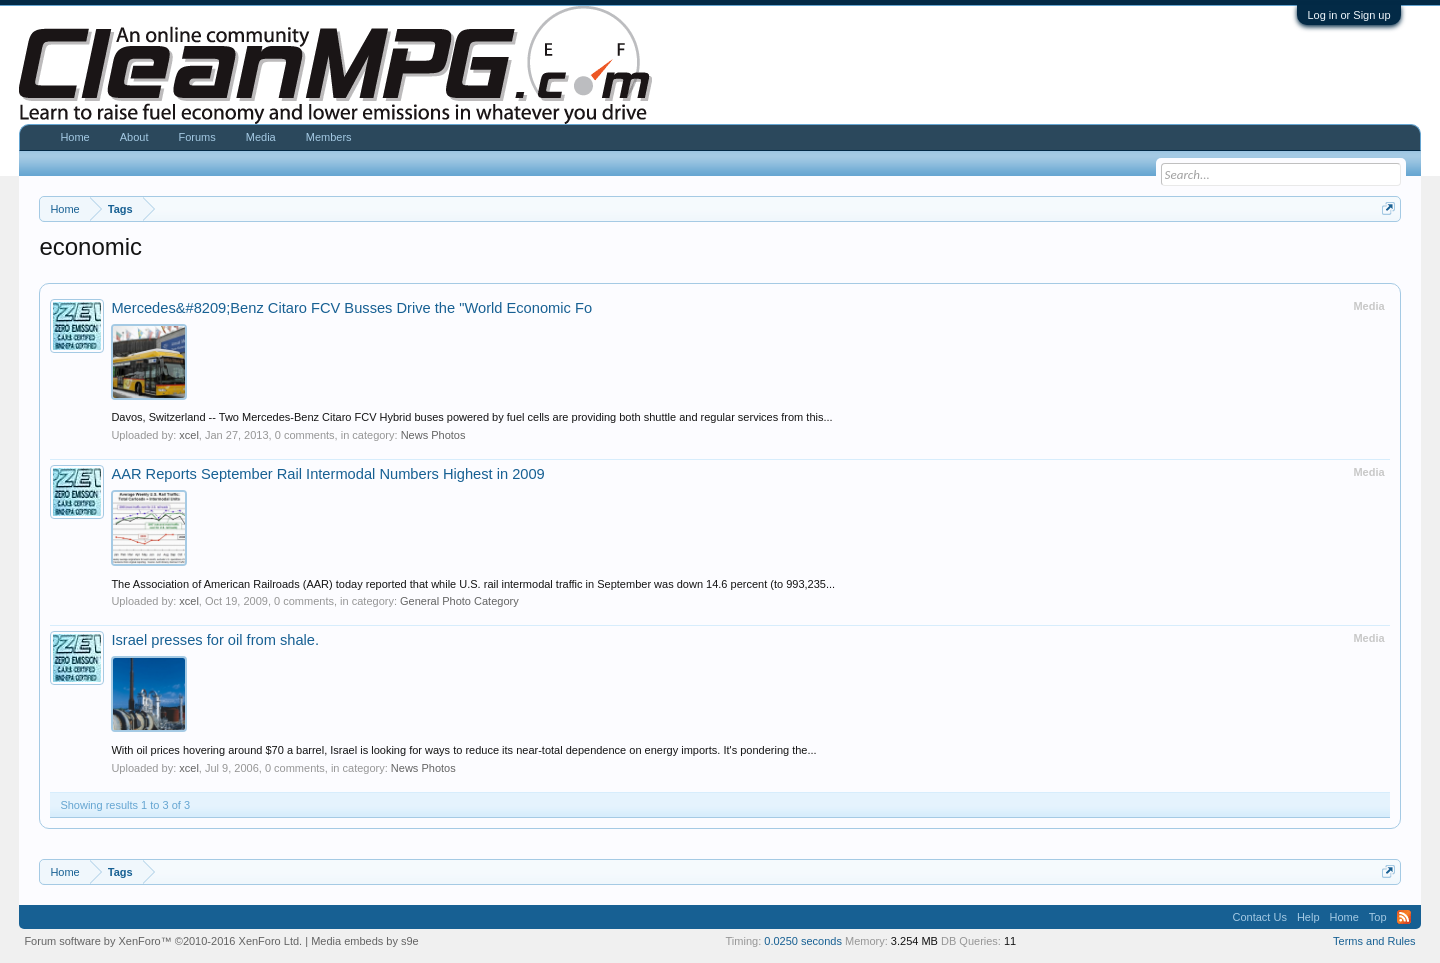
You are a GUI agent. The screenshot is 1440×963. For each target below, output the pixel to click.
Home (74, 137)
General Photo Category (459, 601)
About (134, 137)
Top (1378, 917)
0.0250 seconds (803, 941)
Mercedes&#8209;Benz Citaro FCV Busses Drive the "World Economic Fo (351, 308)
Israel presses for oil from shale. (215, 640)
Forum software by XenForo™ (163, 941)
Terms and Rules (1374, 941)
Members (329, 137)
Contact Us (1259, 917)
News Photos (433, 435)
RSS (1404, 917)
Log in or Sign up (1348, 15)
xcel (189, 435)
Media (261, 137)
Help (1308, 917)
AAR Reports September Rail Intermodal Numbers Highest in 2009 (327, 474)
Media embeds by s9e (365, 941)
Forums (196, 137)
